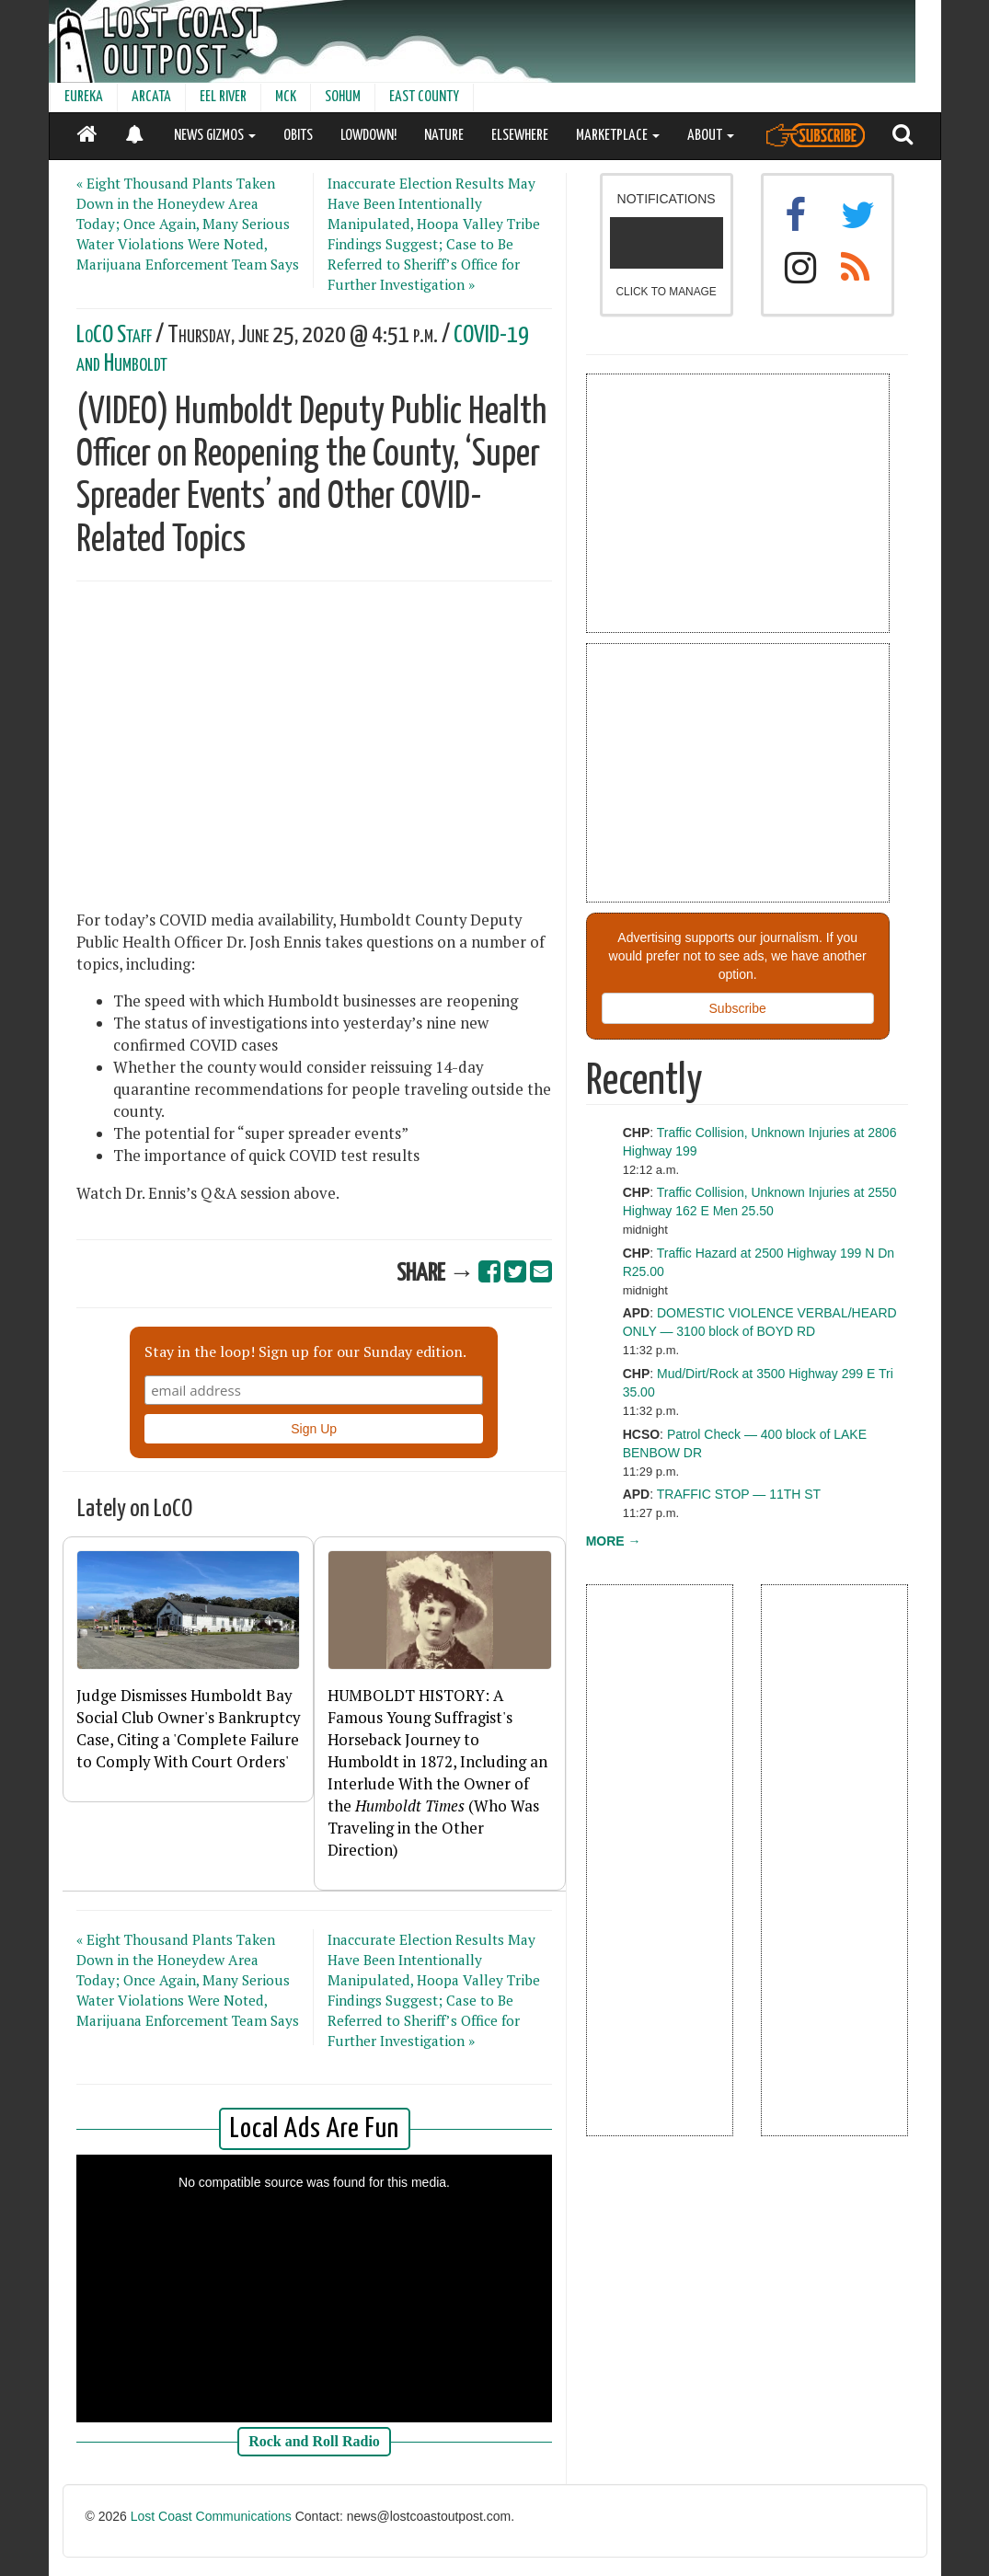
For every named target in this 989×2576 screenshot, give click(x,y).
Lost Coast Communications (211, 2516)
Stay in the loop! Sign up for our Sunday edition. (305, 1351)
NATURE (444, 136)
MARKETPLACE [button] (618, 136)
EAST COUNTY (424, 97)
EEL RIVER (223, 97)
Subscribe (737, 1008)
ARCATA (151, 97)
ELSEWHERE (519, 136)
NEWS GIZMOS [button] (215, 136)
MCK (285, 97)
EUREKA (83, 97)
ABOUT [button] (710, 136)
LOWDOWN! (368, 136)
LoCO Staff (114, 335)
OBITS (298, 136)
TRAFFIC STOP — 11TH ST (739, 1494)
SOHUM (343, 97)
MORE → (613, 1541)
